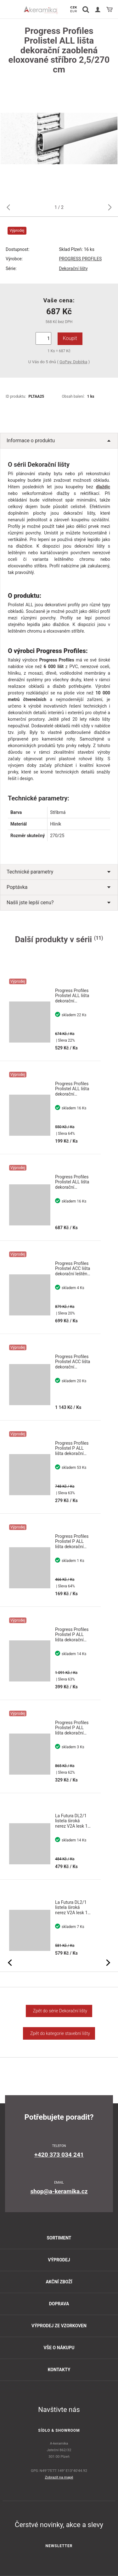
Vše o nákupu (58, 2347)
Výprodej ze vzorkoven (59, 2325)
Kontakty (59, 2369)
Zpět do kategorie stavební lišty (59, 2033)
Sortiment (59, 2237)
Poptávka (59, 887)
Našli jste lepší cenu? (59, 903)
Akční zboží (59, 2281)
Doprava (59, 2303)
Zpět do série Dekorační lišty (59, 2010)
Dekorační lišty (73, 268)
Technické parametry (59, 872)
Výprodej (59, 2259)
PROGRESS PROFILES (80, 258)
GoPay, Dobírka (73, 361)
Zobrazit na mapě (59, 2477)
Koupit (70, 338)
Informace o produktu (59, 440)
